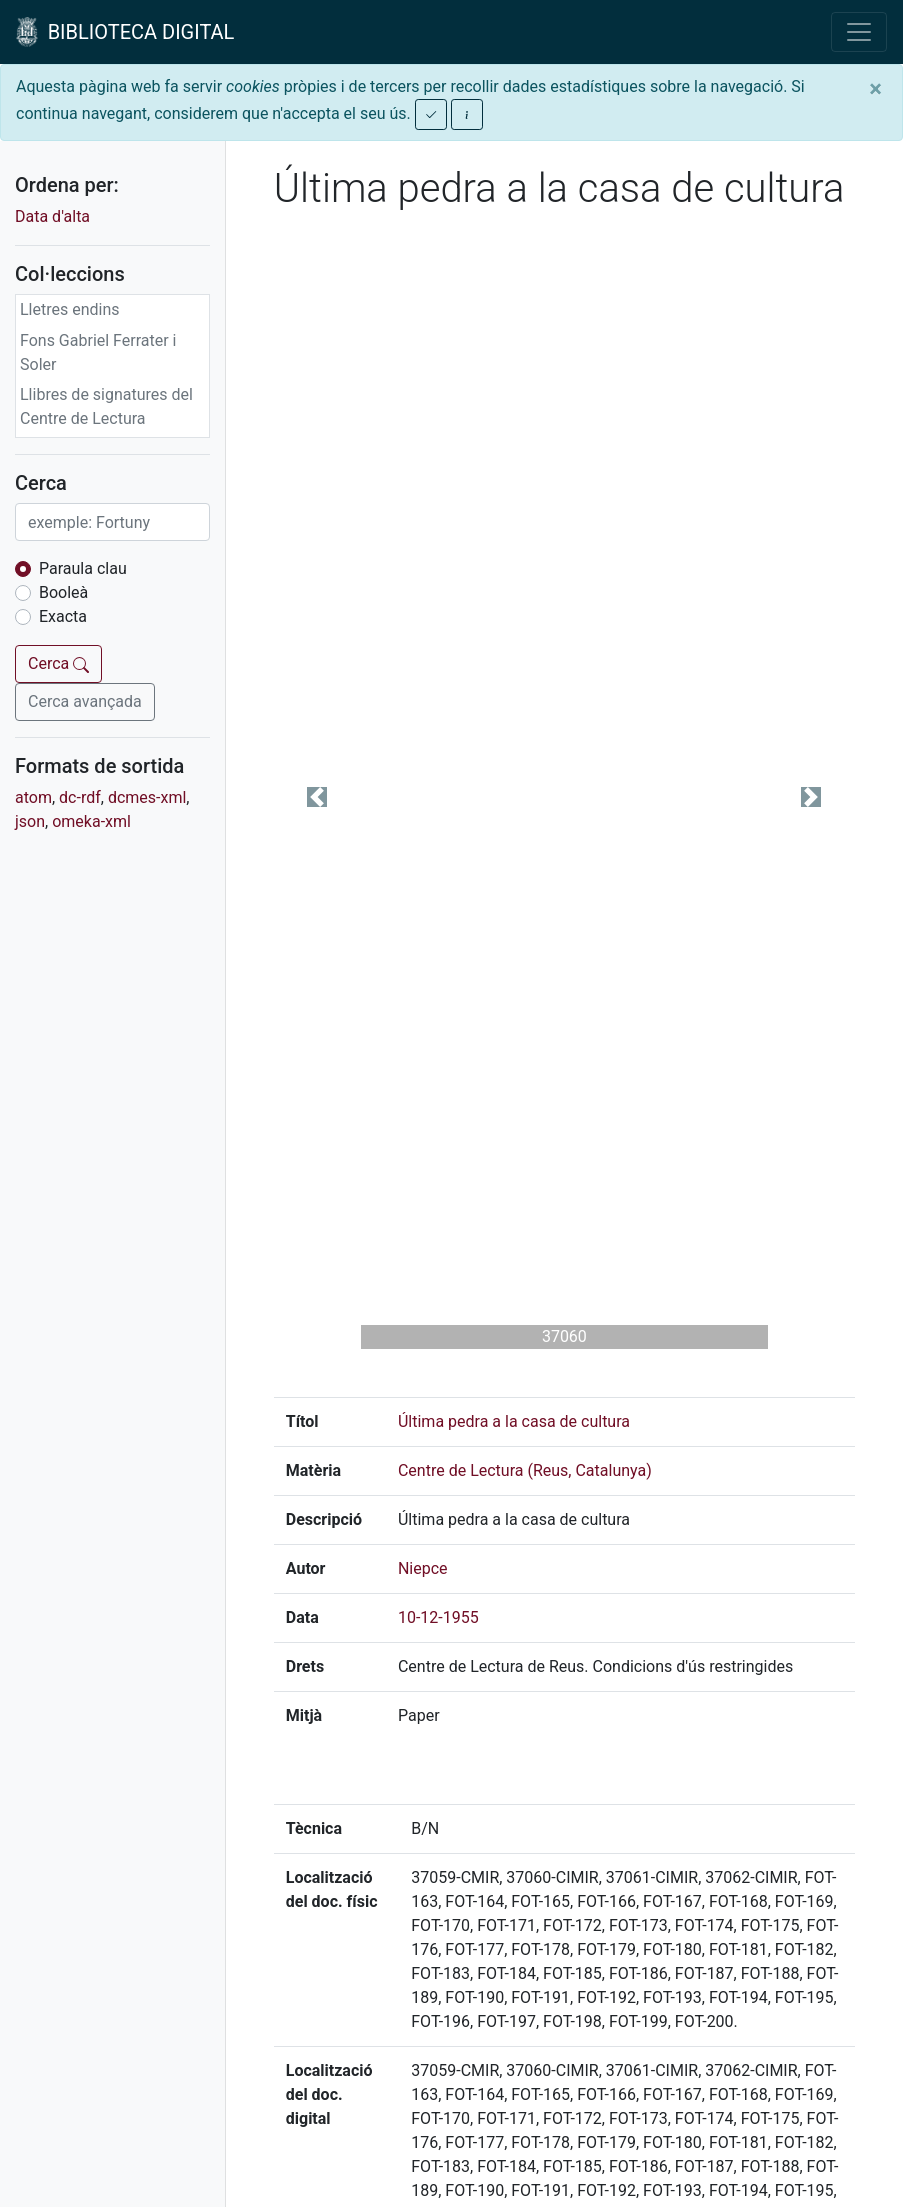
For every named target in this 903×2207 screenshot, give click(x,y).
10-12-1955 (438, 1617)
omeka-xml (91, 821)
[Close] (875, 89)
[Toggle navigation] (859, 32)
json (30, 821)
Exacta (63, 616)
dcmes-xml (147, 797)
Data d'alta (52, 216)
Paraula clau (83, 568)
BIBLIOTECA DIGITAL (125, 32)
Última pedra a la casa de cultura (514, 1421)
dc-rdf (80, 797)
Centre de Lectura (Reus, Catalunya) (525, 1470)
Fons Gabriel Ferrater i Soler (98, 352)
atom (33, 797)
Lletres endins (70, 309)
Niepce (423, 1568)
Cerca (58, 663)
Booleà (63, 592)
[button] (317, 797)
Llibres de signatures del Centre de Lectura (106, 406)
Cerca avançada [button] (85, 701)
